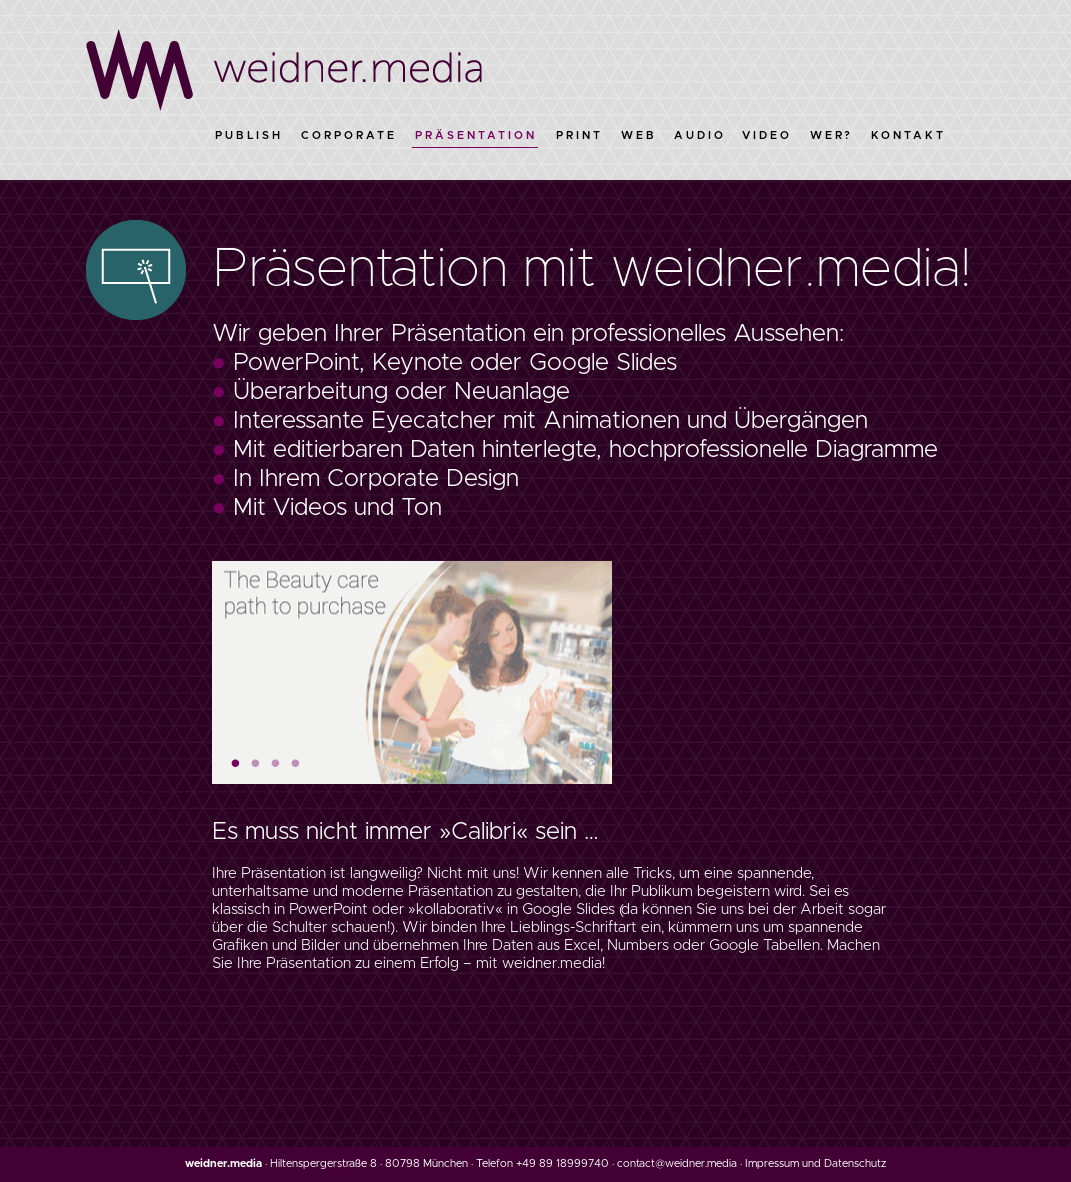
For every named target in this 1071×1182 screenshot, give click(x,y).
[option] (412, 671)
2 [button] (256, 761)
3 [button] (276, 761)
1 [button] (236, 761)
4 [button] (296, 761)
